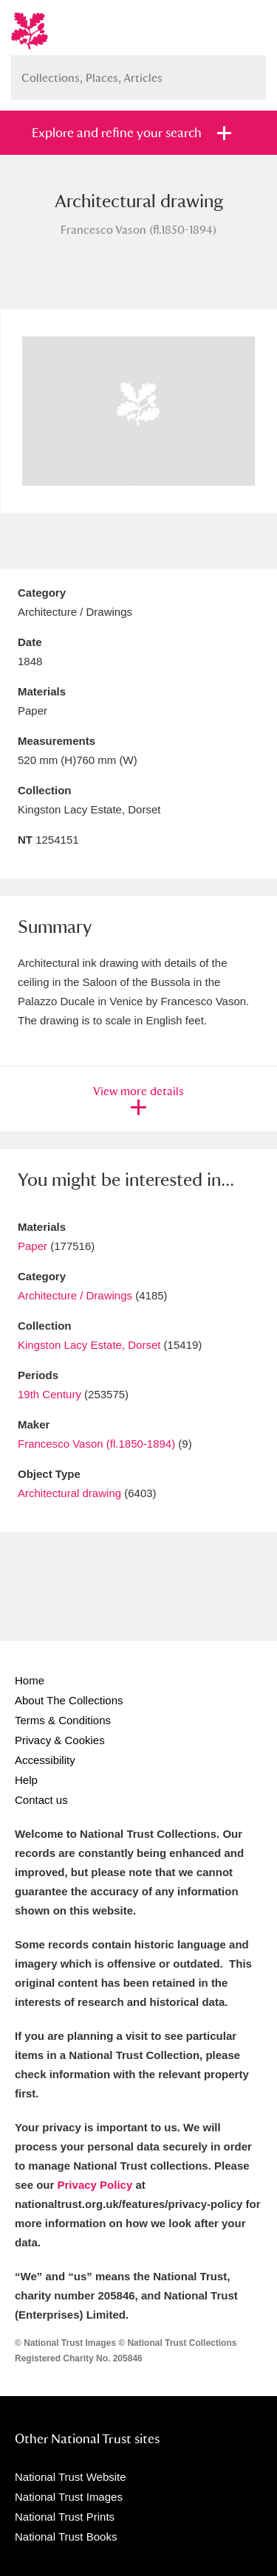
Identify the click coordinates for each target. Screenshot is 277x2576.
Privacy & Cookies (60, 1740)
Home (29, 1680)
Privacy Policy (95, 2185)
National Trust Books (66, 2536)
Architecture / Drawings (75, 1295)
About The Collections (69, 1700)
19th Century (49, 1394)
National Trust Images (69, 2496)
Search (247, 71)
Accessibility (45, 1760)
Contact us (41, 1800)
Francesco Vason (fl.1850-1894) (96, 1443)
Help (26, 1780)
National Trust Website (70, 2477)
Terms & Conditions (63, 1720)
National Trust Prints (64, 2516)
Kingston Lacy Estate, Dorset (89, 1345)
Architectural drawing (69, 1493)
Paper (32, 1246)
